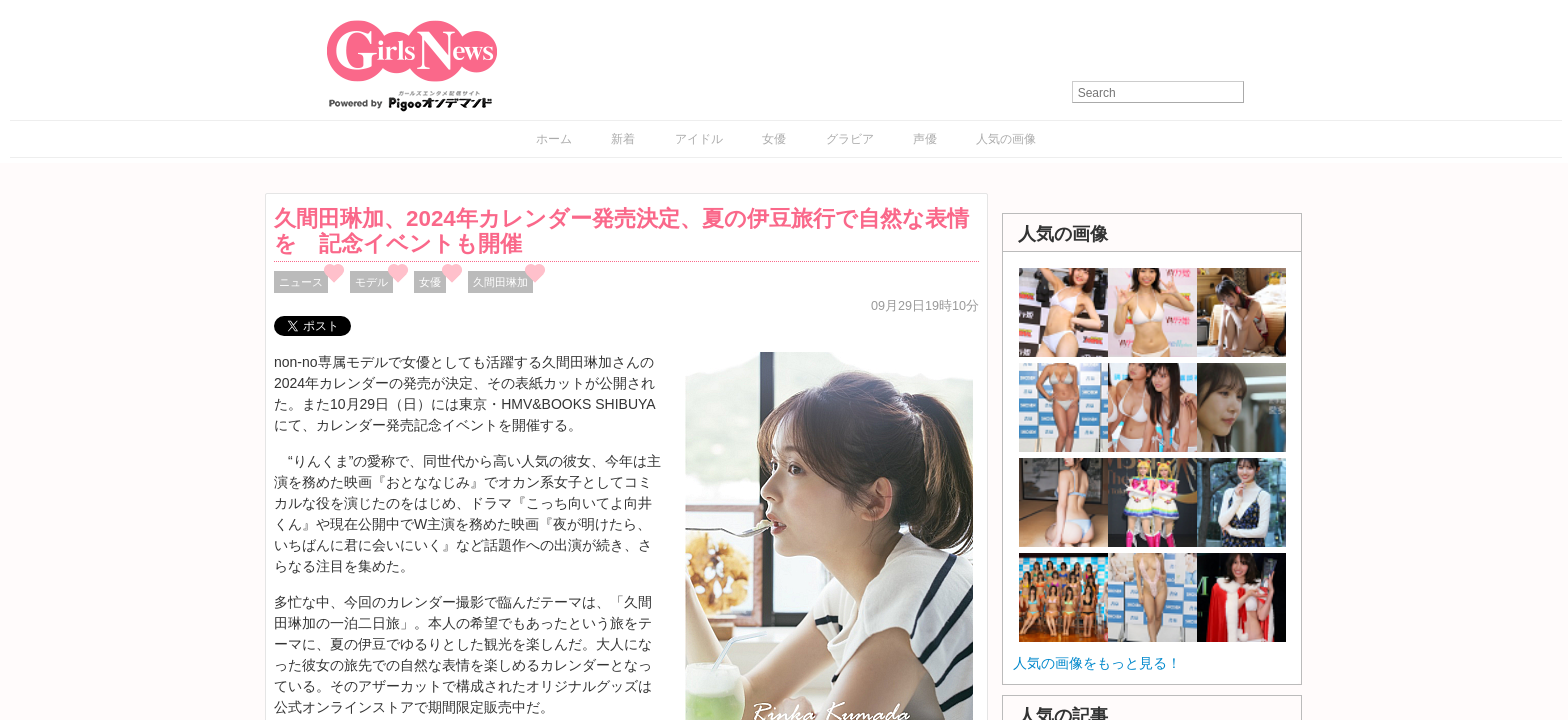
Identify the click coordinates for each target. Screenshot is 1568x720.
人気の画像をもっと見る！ (1097, 663)
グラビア (850, 139)
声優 (925, 139)
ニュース (301, 282)
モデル (371, 282)
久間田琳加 (500, 282)
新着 (623, 139)
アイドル (699, 139)
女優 (774, 139)
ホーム (554, 139)
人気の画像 (1006, 139)
